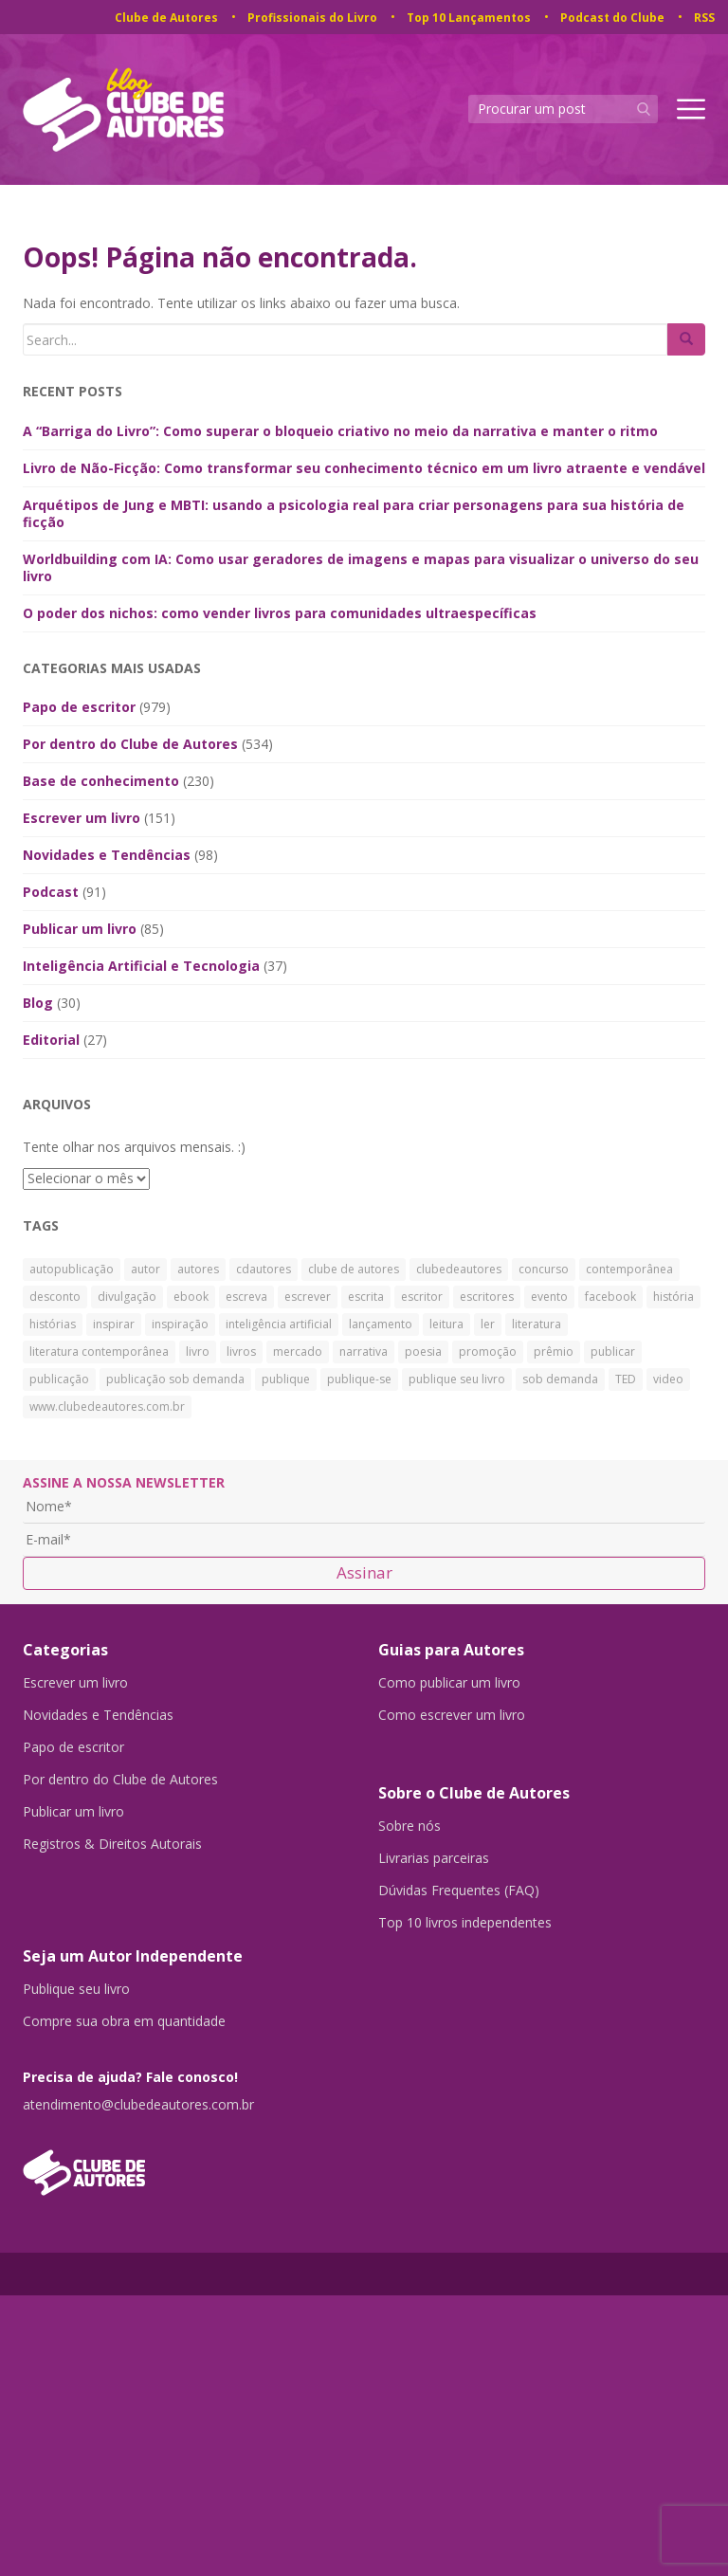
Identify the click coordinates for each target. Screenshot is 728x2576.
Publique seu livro (76, 1989)
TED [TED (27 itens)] (625, 1379)
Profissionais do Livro (312, 17)
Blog (38, 1003)
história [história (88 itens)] (673, 1296)
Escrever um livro (81, 818)
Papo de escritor (79, 707)
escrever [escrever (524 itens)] (307, 1296)
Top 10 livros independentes (465, 1922)
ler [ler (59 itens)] (488, 1324)
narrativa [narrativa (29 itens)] (363, 1351)
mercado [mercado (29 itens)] (297, 1351)
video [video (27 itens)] (668, 1379)
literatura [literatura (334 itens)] (536, 1324)
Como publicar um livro (449, 1683)
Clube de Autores (166, 17)
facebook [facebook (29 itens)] (610, 1296)
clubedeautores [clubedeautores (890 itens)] (458, 1269)
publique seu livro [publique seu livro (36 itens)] (457, 1379)
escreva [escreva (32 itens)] (246, 1296)
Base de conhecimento (101, 781)
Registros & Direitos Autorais (112, 1844)
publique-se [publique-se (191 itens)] (359, 1379)
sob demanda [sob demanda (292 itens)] (560, 1379)
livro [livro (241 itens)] (197, 1351)
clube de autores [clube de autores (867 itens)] (353, 1269)
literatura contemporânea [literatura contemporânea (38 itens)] (99, 1351)
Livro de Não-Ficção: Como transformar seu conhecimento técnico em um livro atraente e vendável (364, 468)
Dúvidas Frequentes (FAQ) (458, 1890)
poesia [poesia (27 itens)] (423, 1351)
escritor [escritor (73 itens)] (422, 1296)
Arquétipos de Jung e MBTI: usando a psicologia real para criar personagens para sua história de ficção (353, 513)
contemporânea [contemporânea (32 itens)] (629, 1269)
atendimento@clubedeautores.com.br (138, 2104)
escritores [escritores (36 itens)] (487, 1296)
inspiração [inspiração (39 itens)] (180, 1324)
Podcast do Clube (612, 17)
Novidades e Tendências (107, 855)
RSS (704, 17)
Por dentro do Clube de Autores (130, 744)
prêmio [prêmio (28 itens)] (553, 1351)
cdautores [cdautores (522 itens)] (263, 1269)
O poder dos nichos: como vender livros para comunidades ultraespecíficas (280, 613)
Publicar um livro (79, 929)
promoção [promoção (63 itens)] (488, 1351)
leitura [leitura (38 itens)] (446, 1324)
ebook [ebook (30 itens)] (191, 1296)
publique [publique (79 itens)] (286, 1379)
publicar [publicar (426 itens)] (613, 1351)
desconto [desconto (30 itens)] (55, 1296)
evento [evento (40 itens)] (549, 1296)
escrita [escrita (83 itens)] (366, 1296)
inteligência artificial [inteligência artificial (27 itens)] (279, 1324)
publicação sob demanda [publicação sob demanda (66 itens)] (175, 1379)
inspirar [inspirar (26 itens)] (114, 1324)
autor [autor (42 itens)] (145, 1269)
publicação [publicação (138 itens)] (59, 1379)
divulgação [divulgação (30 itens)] (127, 1296)
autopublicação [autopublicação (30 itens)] (71, 1269)
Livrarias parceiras (433, 1858)
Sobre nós (409, 1826)
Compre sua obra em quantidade (124, 2021)
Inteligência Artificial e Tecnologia (141, 966)
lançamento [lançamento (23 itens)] (380, 1324)
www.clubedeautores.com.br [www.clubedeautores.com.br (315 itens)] (107, 1406)
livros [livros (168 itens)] (241, 1351)
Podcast (51, 892)
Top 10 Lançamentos (469, 17)
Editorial (51, 1040)
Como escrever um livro (451, 1715)
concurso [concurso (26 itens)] (544, 1269)
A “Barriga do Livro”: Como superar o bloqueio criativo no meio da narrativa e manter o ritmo (340, 431)
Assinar (364, 1572)
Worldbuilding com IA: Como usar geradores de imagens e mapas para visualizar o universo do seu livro (361, 567)
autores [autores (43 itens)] (198, 1269)
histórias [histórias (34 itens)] (52, 1324)
